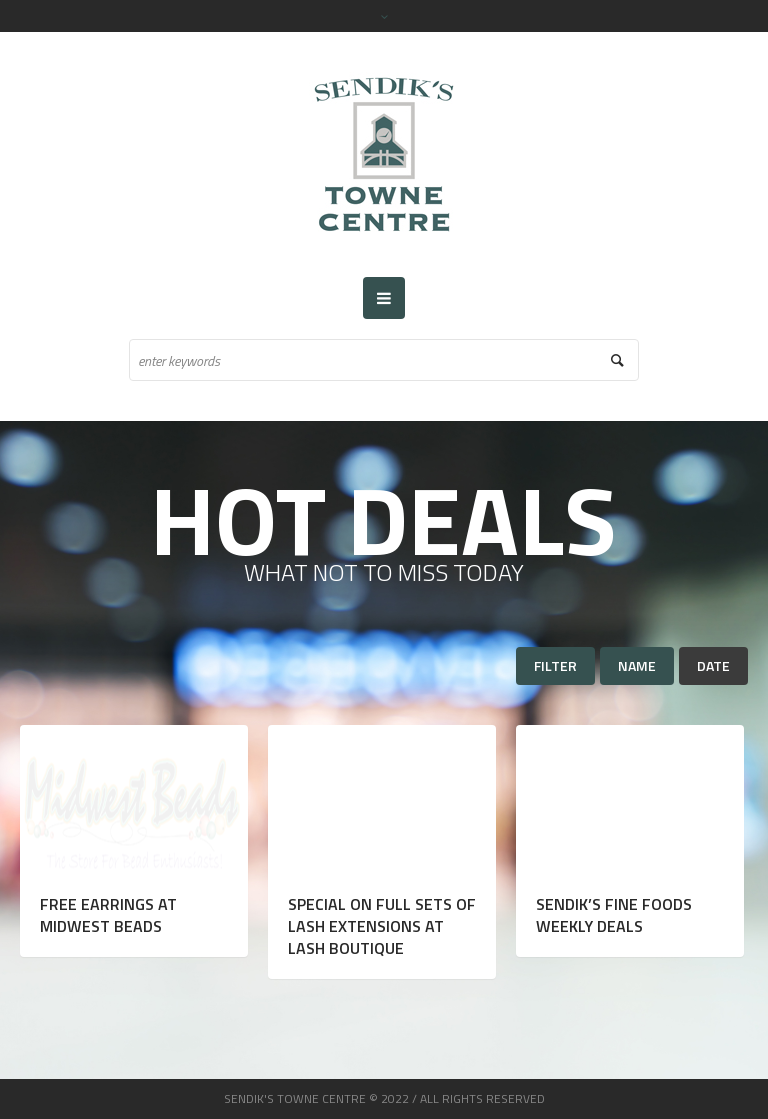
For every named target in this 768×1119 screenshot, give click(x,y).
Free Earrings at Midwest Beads (108, 915)
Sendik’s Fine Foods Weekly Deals (614, 915)
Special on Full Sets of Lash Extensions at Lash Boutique (382, 926)
